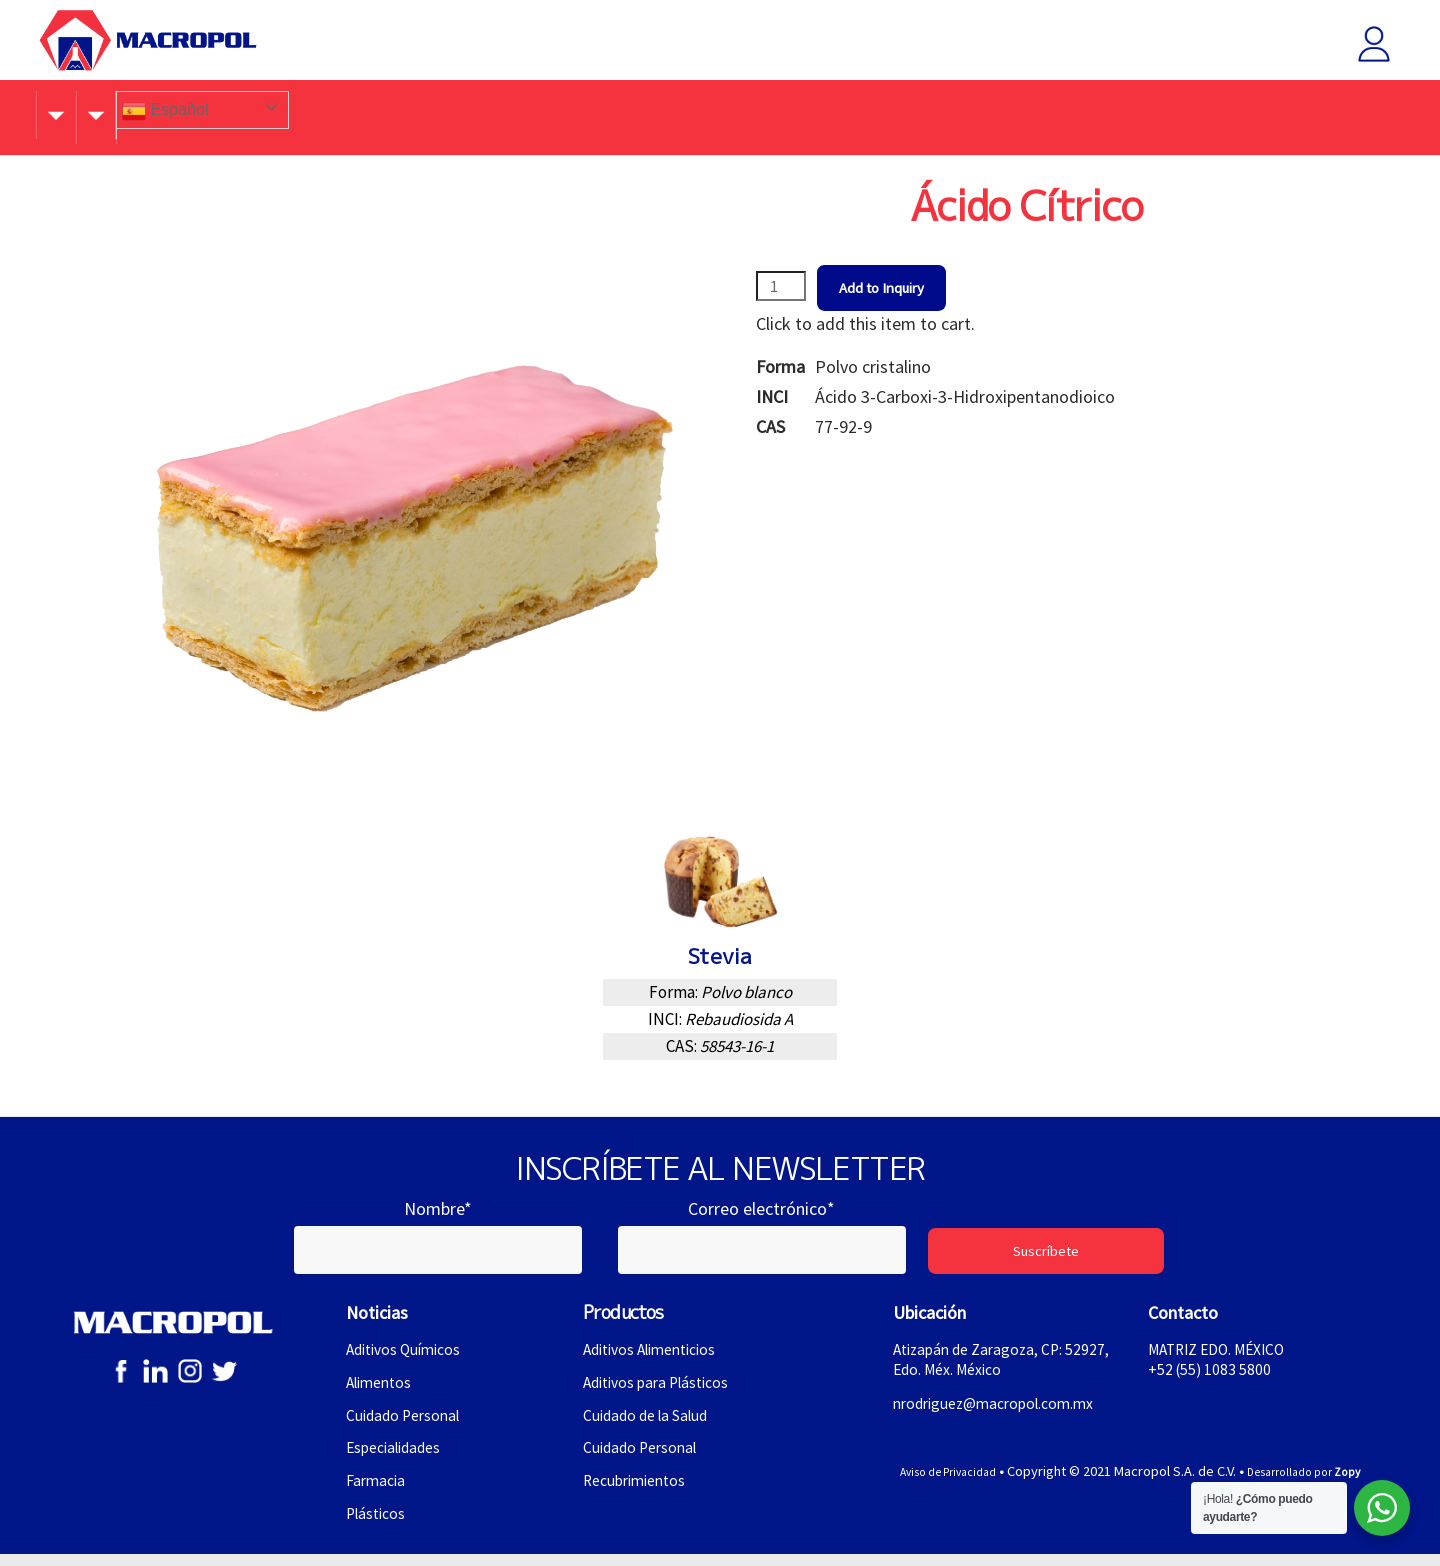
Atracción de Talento (697, 114)
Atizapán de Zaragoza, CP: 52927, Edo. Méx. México (983, 1366)
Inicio (71, 114)
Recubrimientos (638, 1491)
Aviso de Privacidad (937, 1482)
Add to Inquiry (897, 288)
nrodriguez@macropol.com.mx (1000, 1412)
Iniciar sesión (1359, 43)
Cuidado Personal (406, 1423)
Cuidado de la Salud (649, 1423)
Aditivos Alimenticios (656, 1356)
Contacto (832, 114)
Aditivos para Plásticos (662, 1389)
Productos (495, 114)
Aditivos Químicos (408, 1356)
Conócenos (162, 114)
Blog (578, 114)
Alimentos (382, 1389)
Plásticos (378, 1524)
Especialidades (397, 1457)
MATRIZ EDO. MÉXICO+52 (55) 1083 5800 (1222, 1366)
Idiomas (924, 114)
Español (1018, 111)
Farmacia (377, 1491)
